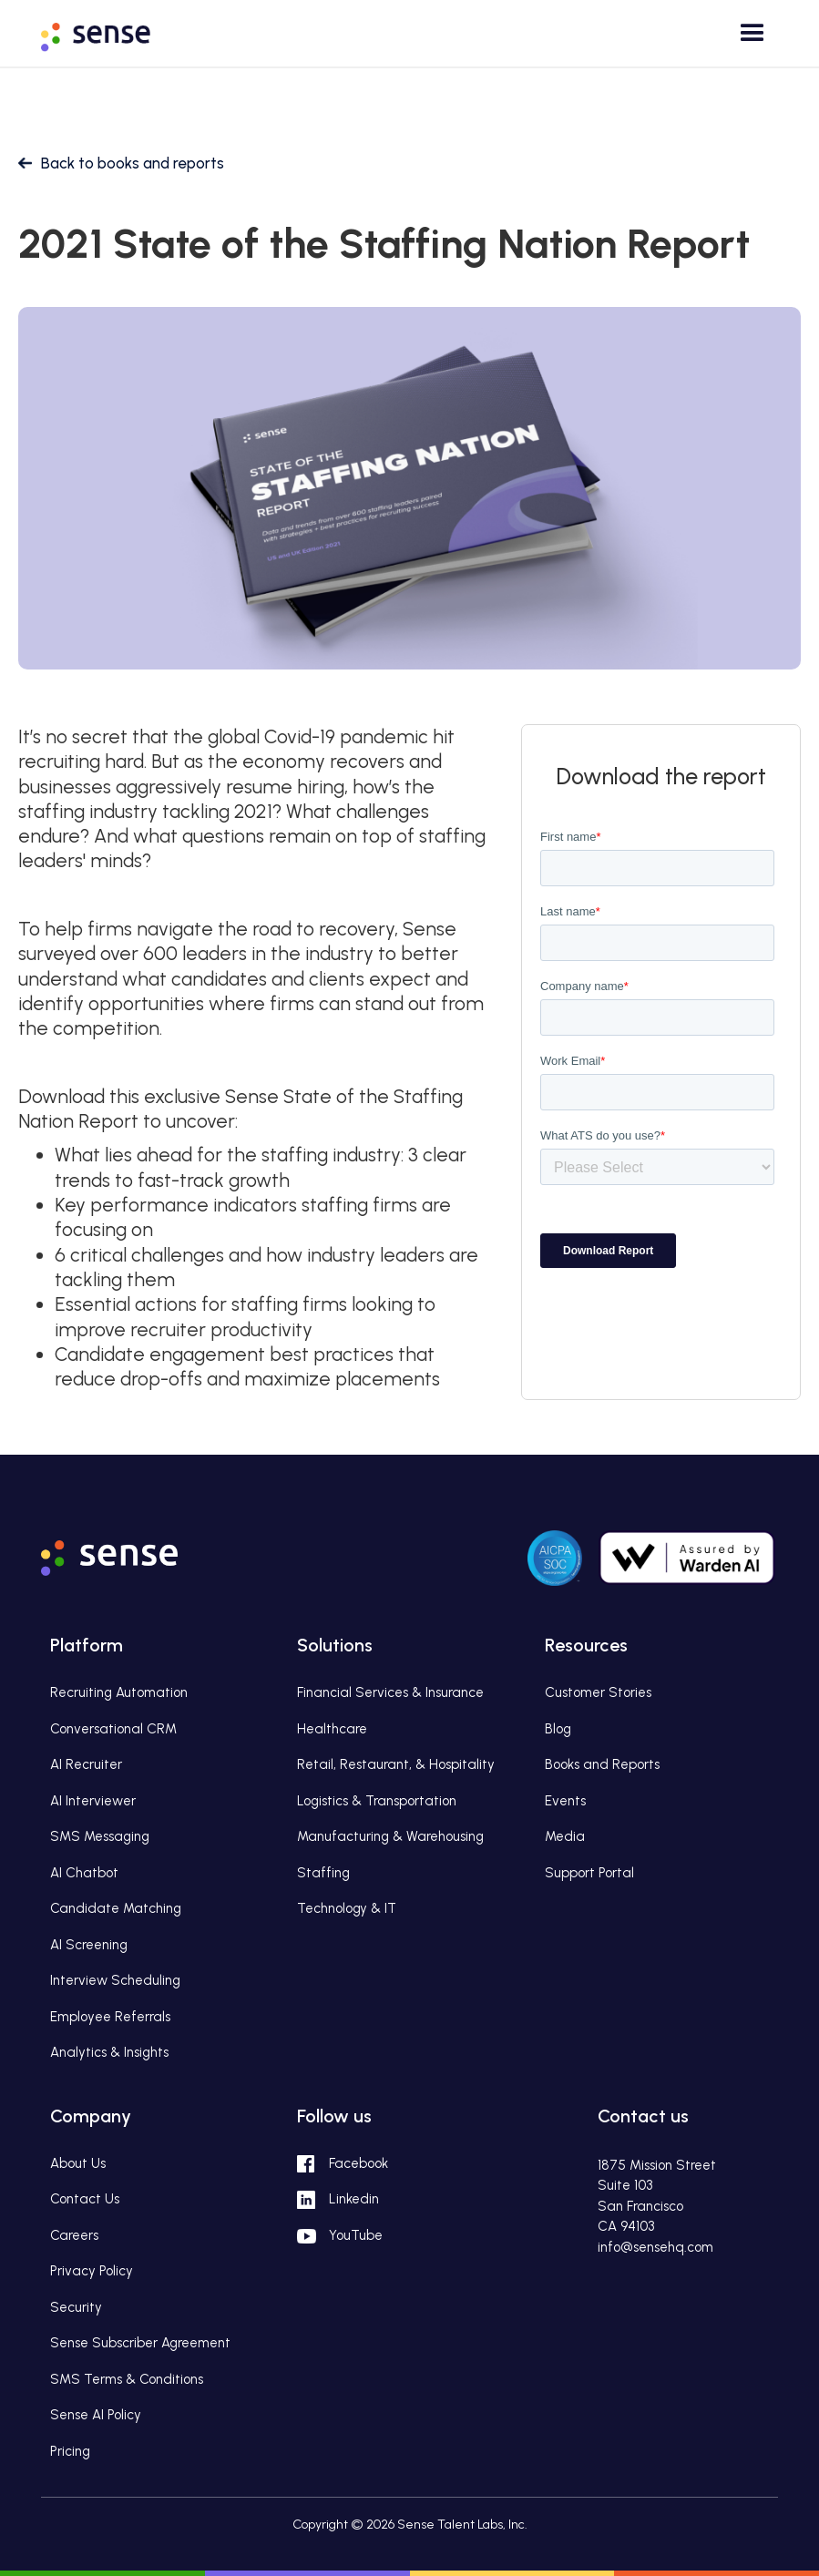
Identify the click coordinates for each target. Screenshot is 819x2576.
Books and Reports (602, 1764)
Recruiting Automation (119, 1692)
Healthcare (332, 1729)
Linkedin (354, 2199)
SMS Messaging (99, 1836)
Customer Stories (598, 1692)
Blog (558, 1729)
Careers (74, 2235)
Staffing (323, 1873)
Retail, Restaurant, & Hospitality (396, 1764)
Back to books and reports (132, 163)
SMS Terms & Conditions (126, 2379)
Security (76, 2307)
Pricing (70, 2451)
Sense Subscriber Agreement (140, 2343)
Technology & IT (346, 1908)
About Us (78, 2163)
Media (565, 1836)
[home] (109, 30)
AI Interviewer (93, 1801)
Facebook (358, 2163)
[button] (748, 39)
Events (565, 1801)
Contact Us (84, 2199)
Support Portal (589, 1873)
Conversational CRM (113, 1729)
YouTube (356, 2235)
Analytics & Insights (109, 2052)
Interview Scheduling (115, 1980)
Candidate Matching (115, 1908)
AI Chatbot (84, 1873)
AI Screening (89, 1945)
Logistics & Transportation (376, 1801)
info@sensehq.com (655, 2247)
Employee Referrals (110, 2017)
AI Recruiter (86, 1764)
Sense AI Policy (95, 2415)
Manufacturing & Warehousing (390, 1836)
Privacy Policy (91, 2271)
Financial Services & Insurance (390, 1692)
